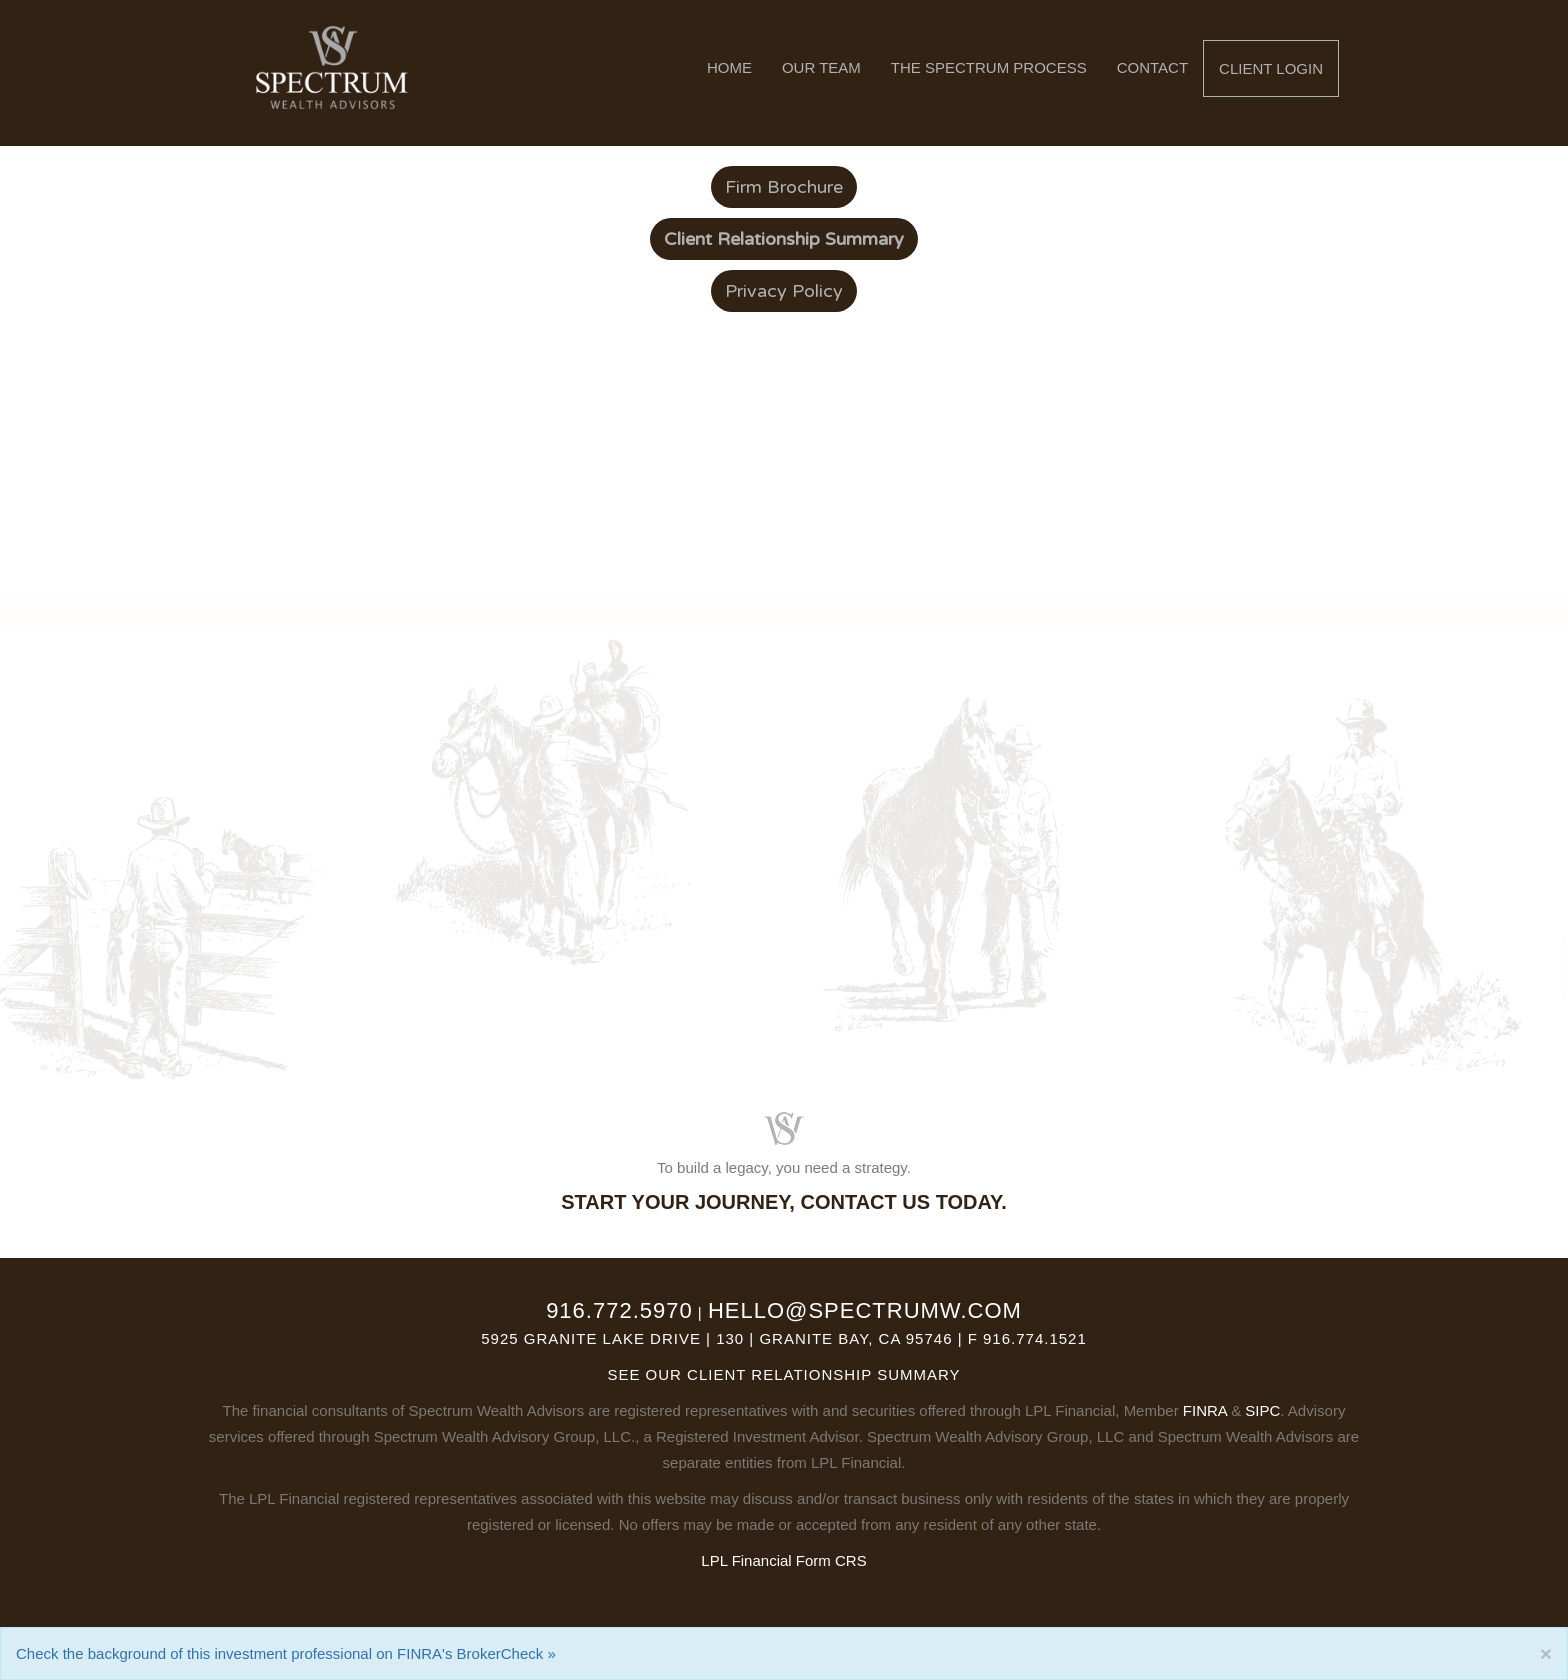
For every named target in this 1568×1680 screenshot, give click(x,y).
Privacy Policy (784, 291)
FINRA (1205, 1410)
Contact (1152, 67)
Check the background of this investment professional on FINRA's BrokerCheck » (286, 1653)
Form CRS (831, 1560)
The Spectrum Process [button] (989, 67)
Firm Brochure (784, 187)
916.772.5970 (619, 1310)
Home (729, 67)
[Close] (1546, 1653)
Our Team (821, 67)
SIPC (1262, 1410)
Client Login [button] (1271, 68)
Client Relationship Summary (823, 1374)
